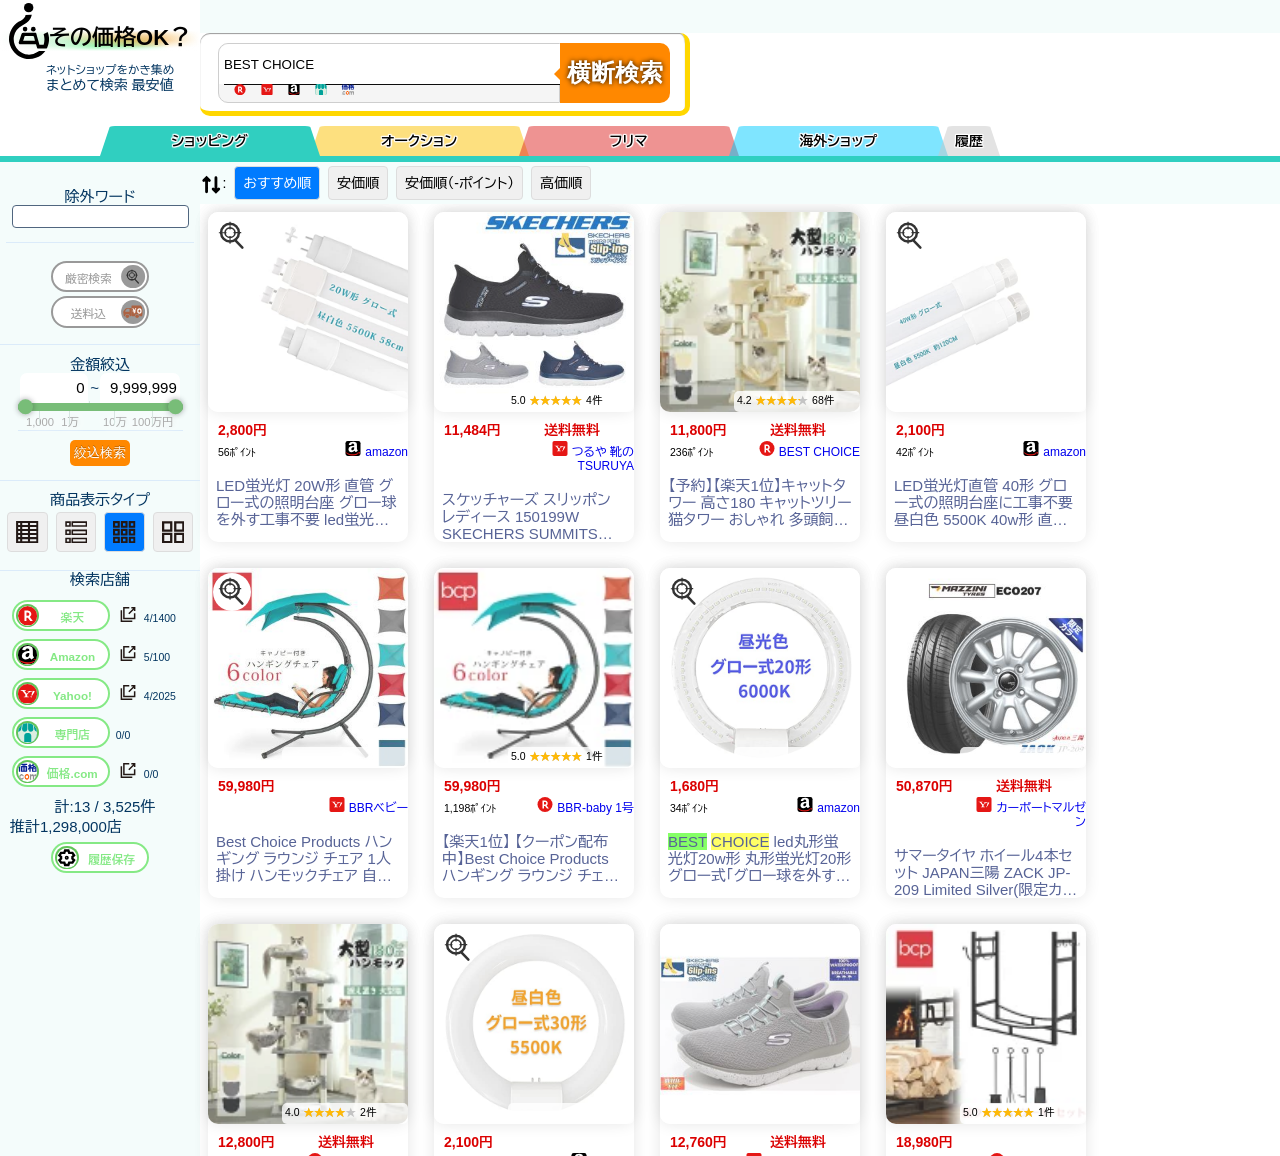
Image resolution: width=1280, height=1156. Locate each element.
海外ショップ (838, 141)
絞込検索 (100, 452)
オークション (419, 141)
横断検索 (615, 72)
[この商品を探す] (232, 236)
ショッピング (210, 141)
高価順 (561, 183)
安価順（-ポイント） (459, 183)
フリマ (629, 141)
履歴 (969, 141)
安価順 (358, 183)
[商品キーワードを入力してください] (394, 64)
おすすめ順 (277, 183)
